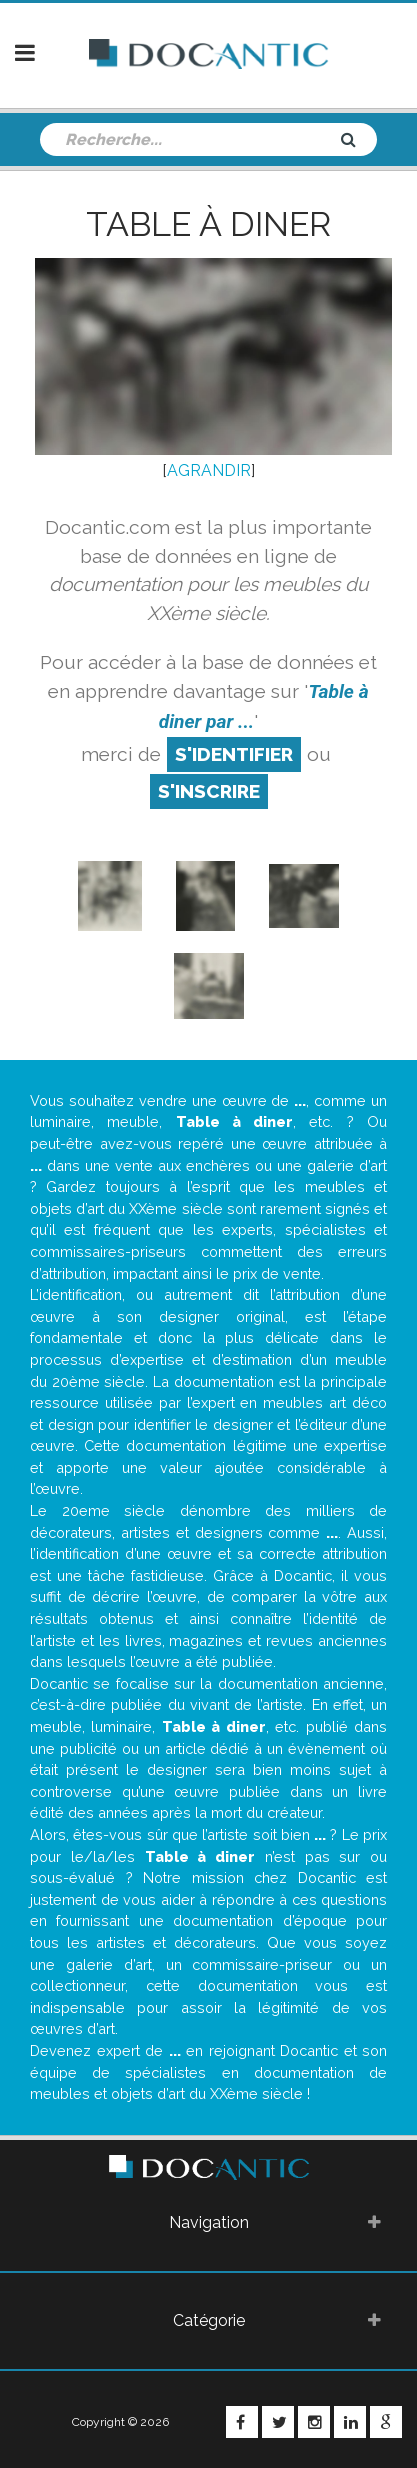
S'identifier (234, 754)
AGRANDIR (209, 470)
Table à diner (208, 224)
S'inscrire (209, 791)
